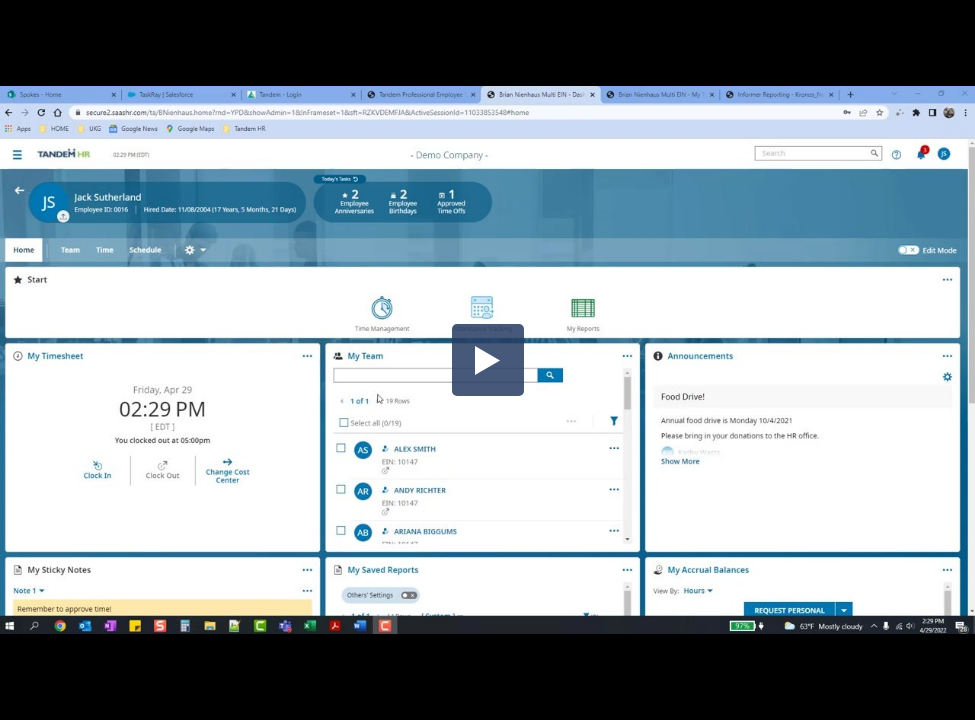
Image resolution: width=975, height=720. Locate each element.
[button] (488, 360)
